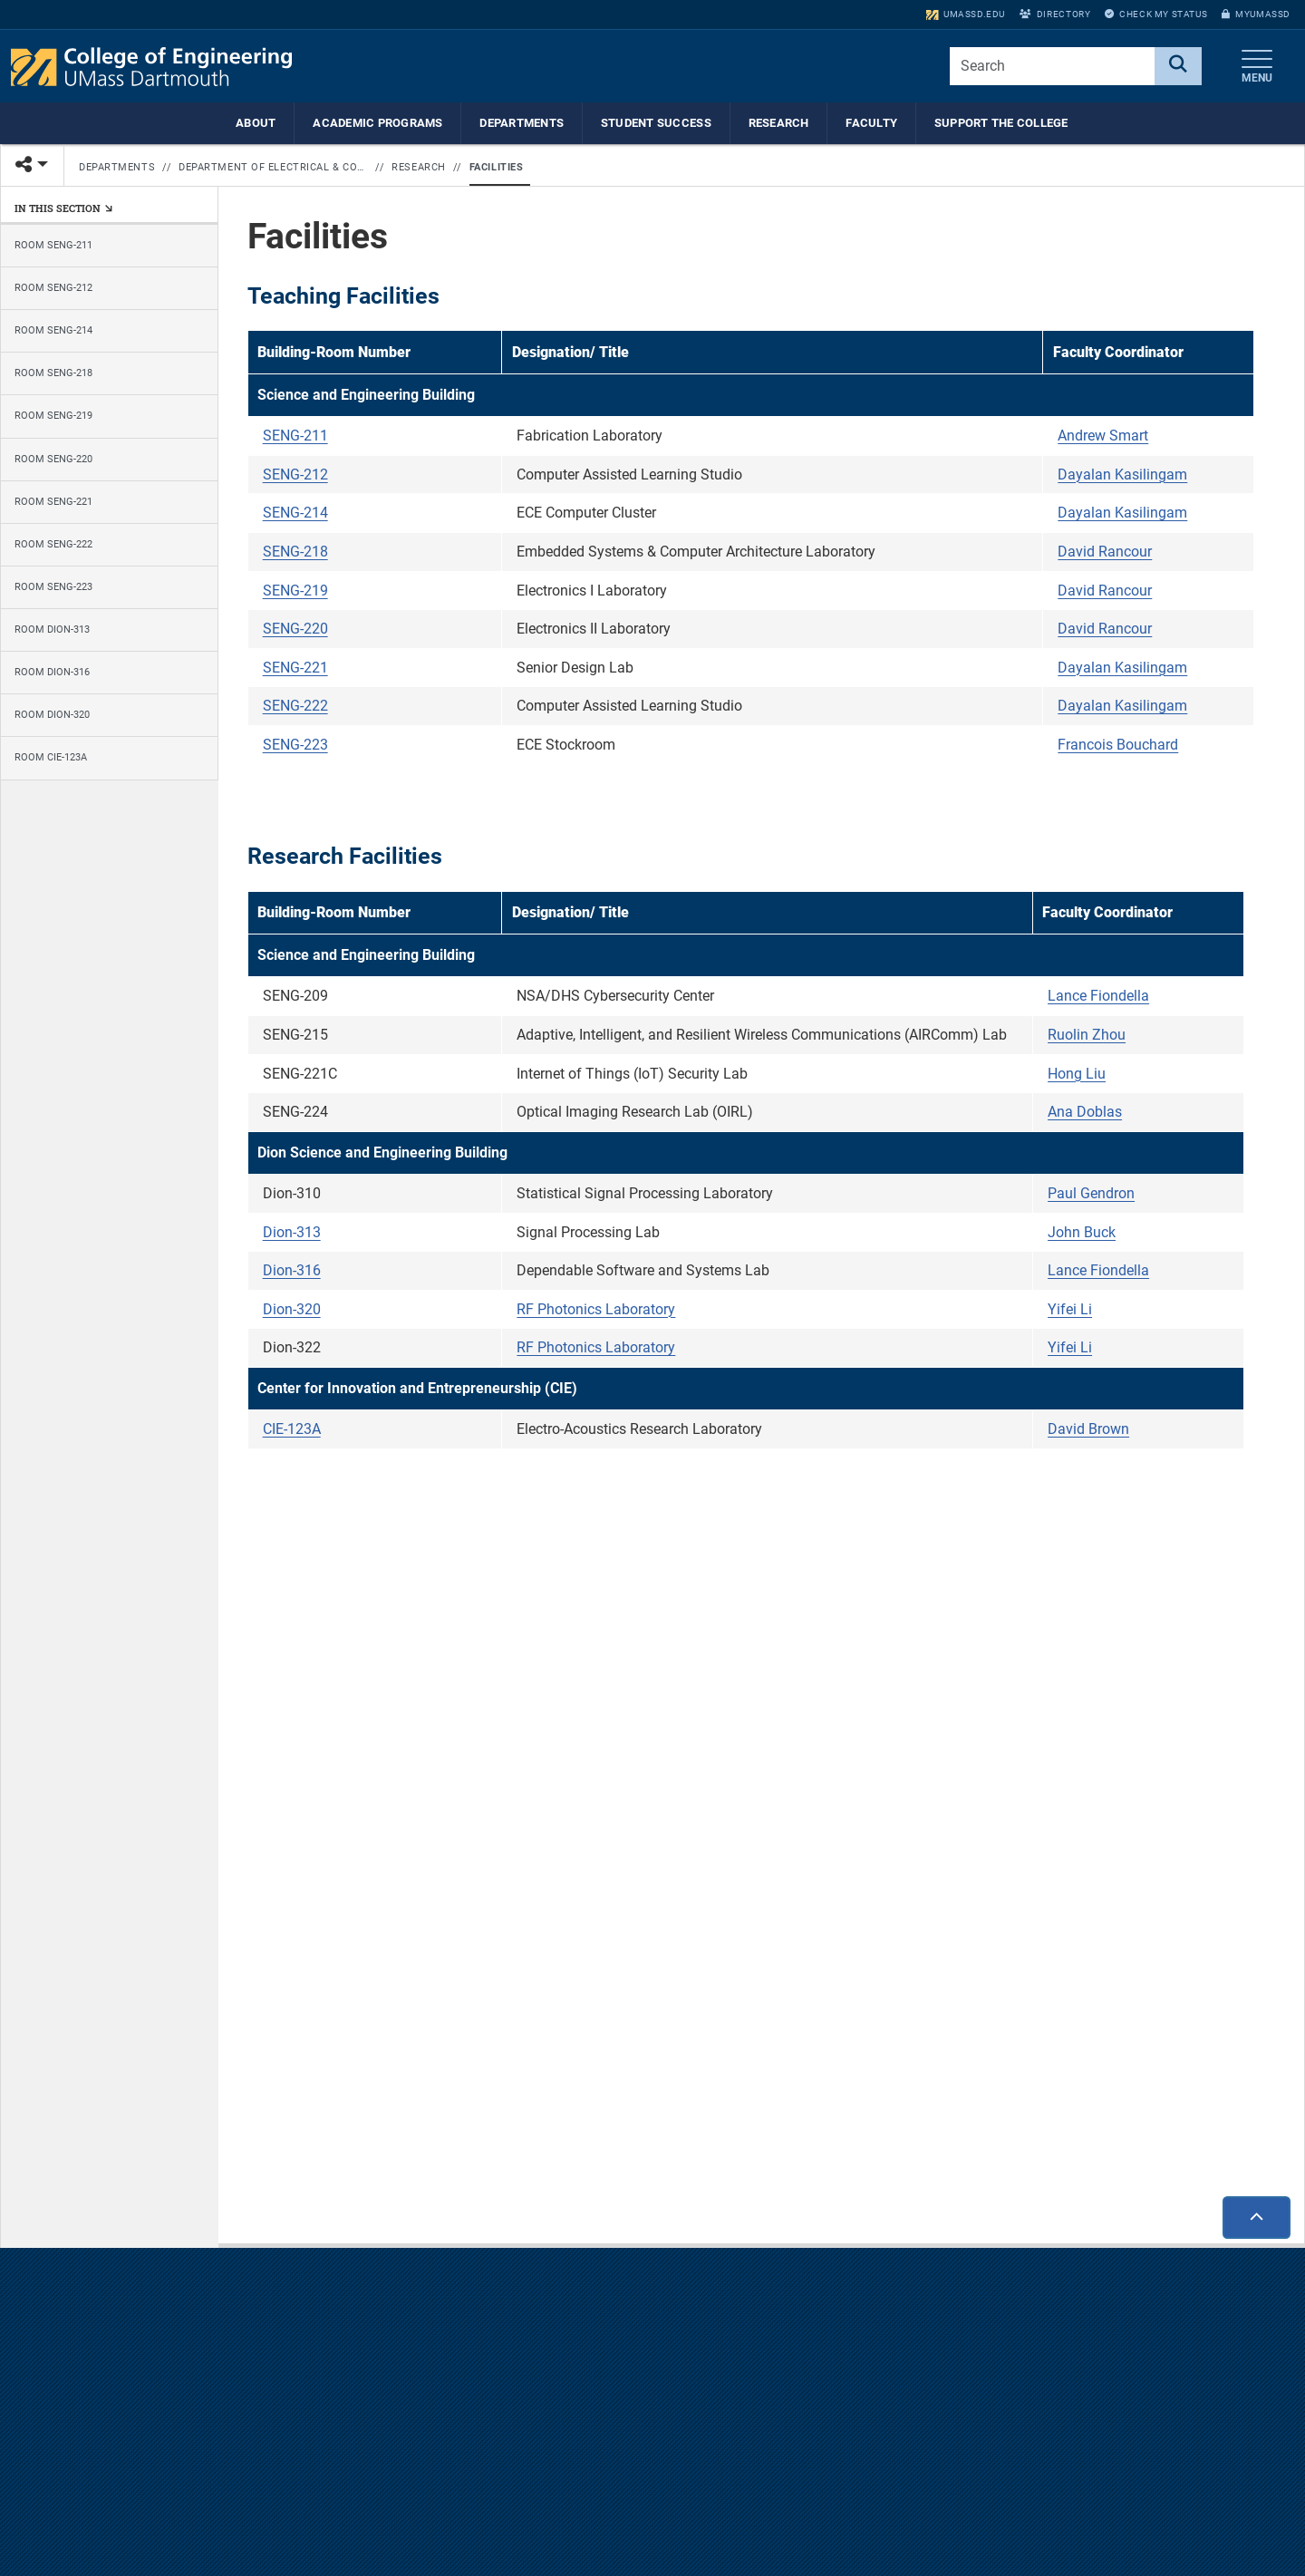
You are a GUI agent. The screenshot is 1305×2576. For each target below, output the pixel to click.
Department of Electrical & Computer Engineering (273, 167)
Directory (1055, 14)
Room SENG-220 (53, 459)
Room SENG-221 (53, 502)
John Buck (1082, 1233)
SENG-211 (295, 436)
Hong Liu (1077, 1074)
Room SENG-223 (53, 587)
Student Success (656, 123)
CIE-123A (292, 1430)
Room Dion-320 (52, 715)
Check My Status (1156, 14)
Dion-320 (292, 1310)
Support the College (1001, 123)
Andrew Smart (1103, 436)
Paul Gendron (1091, 1194)
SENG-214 (295, 514)
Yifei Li (1070, 1310)
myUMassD (1256, 14)
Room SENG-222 (53, 544)
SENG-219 (295, 591)
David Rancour (1105, 552)
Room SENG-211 (53, 245)
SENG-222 (295, 707)
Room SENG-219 (53, 416)
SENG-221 (295, 668)
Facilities (496, 167)
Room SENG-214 (53, 330)
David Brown (1088, 1430)
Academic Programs (377, 123)
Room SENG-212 (53, 288)
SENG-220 (295, 629)
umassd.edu (965, 14)
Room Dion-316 (52, 672)
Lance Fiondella (1098, 997)
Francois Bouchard (1118, 745)
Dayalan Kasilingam (1122, 475)
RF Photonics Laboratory (596, 1310)
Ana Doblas (1085, 1112)
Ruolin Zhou (1087, 1035)
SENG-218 (295, 552)
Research (779, 123)
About (256, 123)
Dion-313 (292, 1233)
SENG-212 (295, 475)
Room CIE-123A (50, 758)
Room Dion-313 (52, 629)
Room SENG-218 (53, 373)
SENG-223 (295, 745)
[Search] (1178, 66)
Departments (521, 123)
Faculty (871, 123)
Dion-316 (292, 1271)
